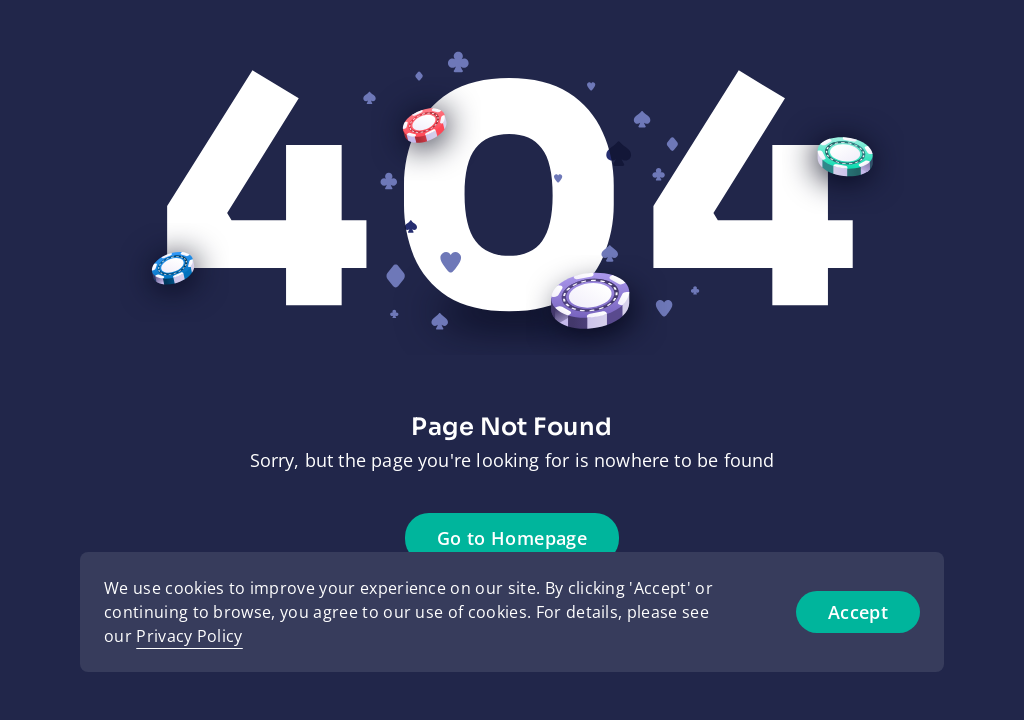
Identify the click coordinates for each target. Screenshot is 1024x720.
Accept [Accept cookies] (858, 612)
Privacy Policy (189, 636)
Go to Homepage (512, 538)
